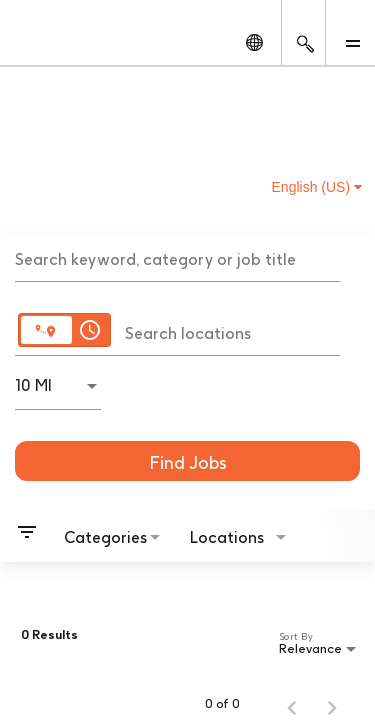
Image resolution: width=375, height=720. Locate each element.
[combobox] (177, 257)
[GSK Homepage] (53, 41)
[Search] (187, 461)
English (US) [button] (317, 187)
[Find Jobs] (187, 461)
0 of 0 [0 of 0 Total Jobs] (222, 704)
